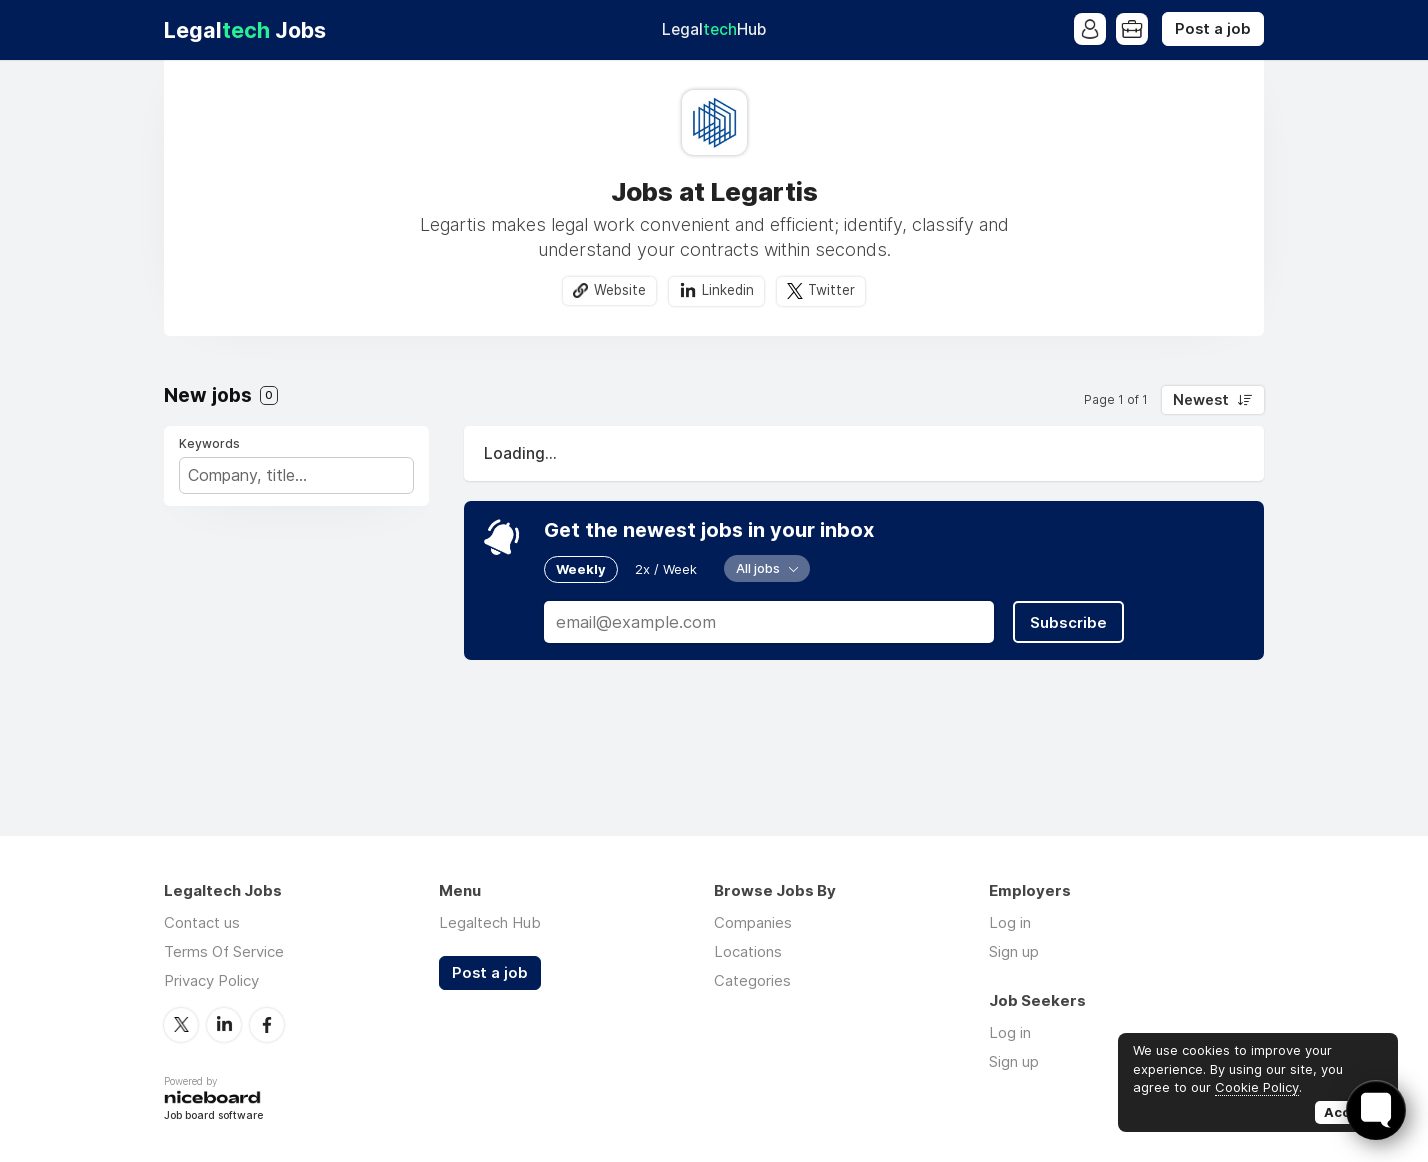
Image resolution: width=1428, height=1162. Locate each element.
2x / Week (666, 569)
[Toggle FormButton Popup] (1376, 1110)
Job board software (213, 1116)
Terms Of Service (224, 951)
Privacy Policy (211, 980)
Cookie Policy (1257, 1087)
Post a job (1213, 29)
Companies (753, 922)
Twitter (831, 290)
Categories (752, 980)
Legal (714, 29)
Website (620, 290)
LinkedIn (224, 1025)
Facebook (267, 1025)
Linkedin (728, 290)
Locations (748, 951)
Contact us (202, 922)
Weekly (581, 569)
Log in (1010, 922)
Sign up (1014, 951)
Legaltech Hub (490, 922)
